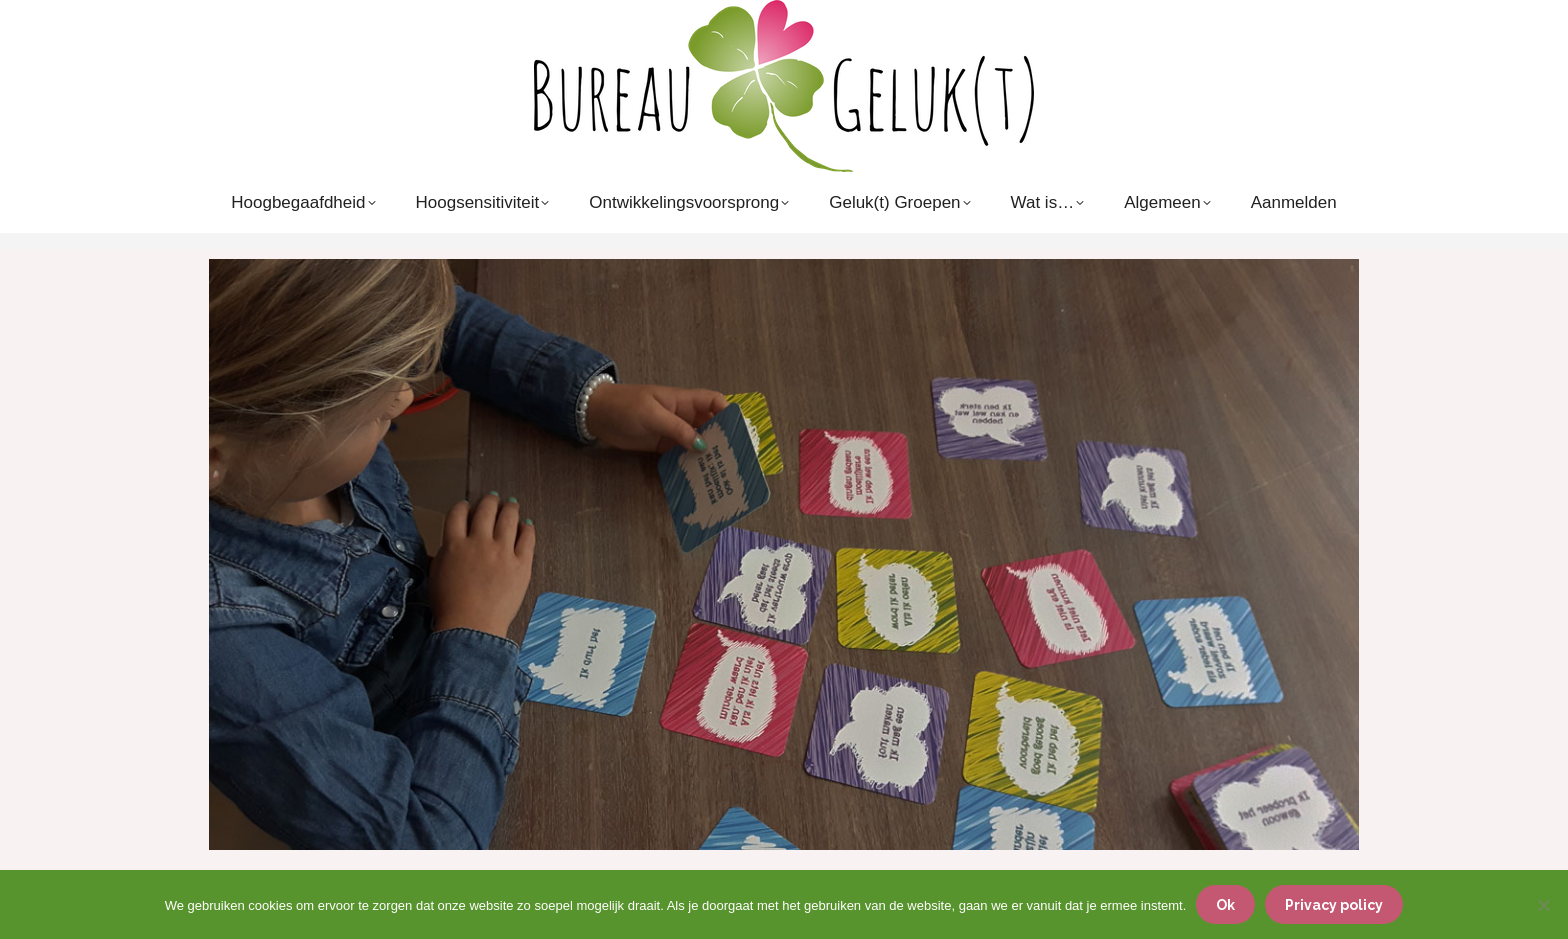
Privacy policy (1334, 905)
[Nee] (1543, 905)
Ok (1225, 905)
